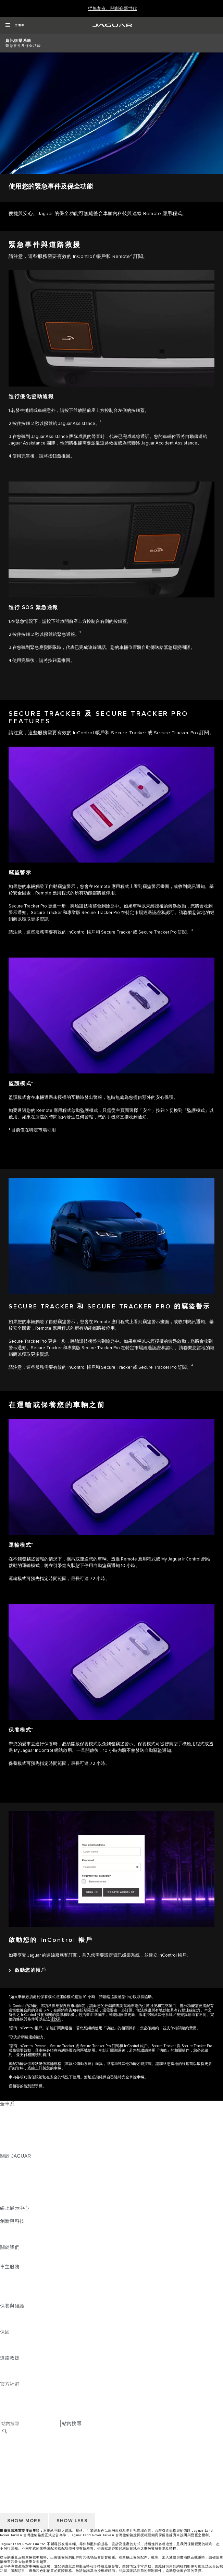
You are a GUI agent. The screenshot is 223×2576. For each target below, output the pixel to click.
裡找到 (55, 2019)
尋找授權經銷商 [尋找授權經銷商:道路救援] (17, 2377)
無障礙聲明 (12, 2470)
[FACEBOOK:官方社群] (16, 2410)
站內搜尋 (72, 2423)
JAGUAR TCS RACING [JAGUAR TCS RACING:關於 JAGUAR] (25, 2182)
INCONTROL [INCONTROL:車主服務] (14, 2279)
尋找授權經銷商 (17, 2444)
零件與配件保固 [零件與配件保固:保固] (17, 2345)
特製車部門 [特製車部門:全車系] (12, 2136)
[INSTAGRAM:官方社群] (17, 2390)
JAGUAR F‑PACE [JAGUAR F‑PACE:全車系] (19, 2110)
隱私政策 (10, 2464)
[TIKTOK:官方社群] (11, 2397)
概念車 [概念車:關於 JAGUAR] (7, 2175)
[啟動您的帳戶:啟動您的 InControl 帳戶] (27, 1970)
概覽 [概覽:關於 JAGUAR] (5, 2162)
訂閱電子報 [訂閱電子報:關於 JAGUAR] (12, 2195)
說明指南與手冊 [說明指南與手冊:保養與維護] (17, 2319)
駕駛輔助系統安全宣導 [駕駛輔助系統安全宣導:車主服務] (24, 2299)
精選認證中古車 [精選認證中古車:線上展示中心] (17, 2214)
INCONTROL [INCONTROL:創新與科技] (14, 2227)
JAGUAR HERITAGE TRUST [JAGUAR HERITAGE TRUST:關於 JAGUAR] (32, 2201)
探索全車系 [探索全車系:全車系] (12, 2143)
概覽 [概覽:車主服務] (5, 2273)
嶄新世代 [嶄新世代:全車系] (10, 2149)
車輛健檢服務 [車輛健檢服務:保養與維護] (14, 2325)
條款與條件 (12, 2451)
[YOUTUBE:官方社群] (14, 2403)
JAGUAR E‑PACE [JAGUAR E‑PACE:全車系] (19, 2117)
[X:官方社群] (5, 2416)
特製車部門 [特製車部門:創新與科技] (12, 2240)
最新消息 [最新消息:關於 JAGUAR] (10, 2169)
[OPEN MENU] (15, 25)
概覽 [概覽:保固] (5, 2338)
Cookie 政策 (13, 2457)
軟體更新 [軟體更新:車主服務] (10, 2292)
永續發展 (10, 2260)
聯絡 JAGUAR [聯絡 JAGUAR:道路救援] (15, 2371)
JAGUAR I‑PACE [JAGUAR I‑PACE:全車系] (18, 2123)
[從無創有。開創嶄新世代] (112, 9)
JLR (4, 2253)
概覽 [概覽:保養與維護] (5, 2312)
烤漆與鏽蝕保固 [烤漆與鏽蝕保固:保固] (17, 2351)
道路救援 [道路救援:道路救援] (10, 2364)
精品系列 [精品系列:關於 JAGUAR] (10, 2188)
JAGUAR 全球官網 (20, 2438)
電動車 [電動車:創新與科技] (7, 2234)
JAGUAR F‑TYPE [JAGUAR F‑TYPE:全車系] (19, 2130)
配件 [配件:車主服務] (5, 2286)
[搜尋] (5, 2431)
